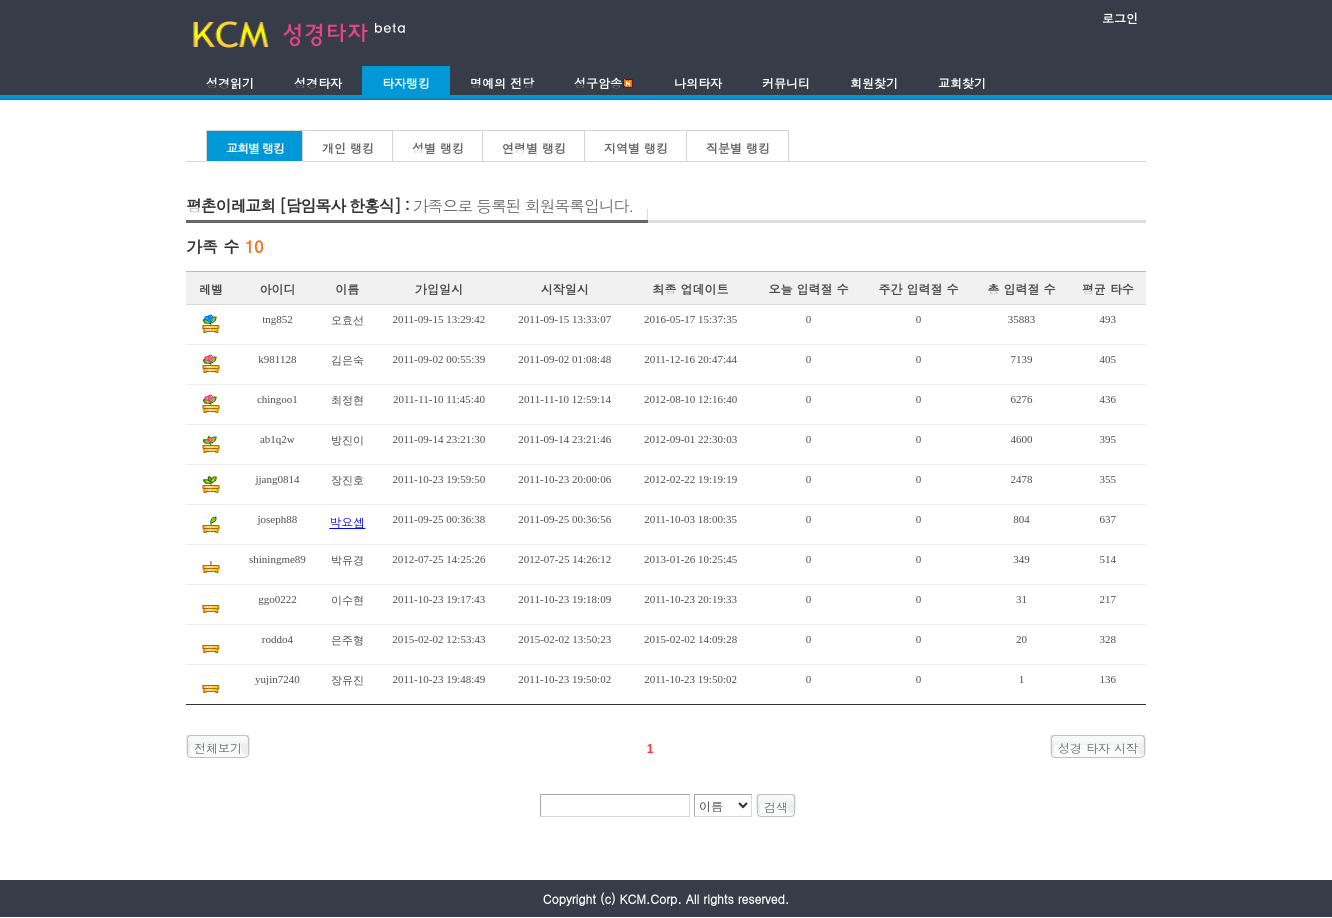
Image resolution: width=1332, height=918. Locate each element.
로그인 (1120, 17)
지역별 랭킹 (636, 147)
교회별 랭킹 (255, 147)
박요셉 (347, 521)
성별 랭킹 (438, 147)
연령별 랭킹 (534, 147)
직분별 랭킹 (738, 147)
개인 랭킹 (348, 147)
